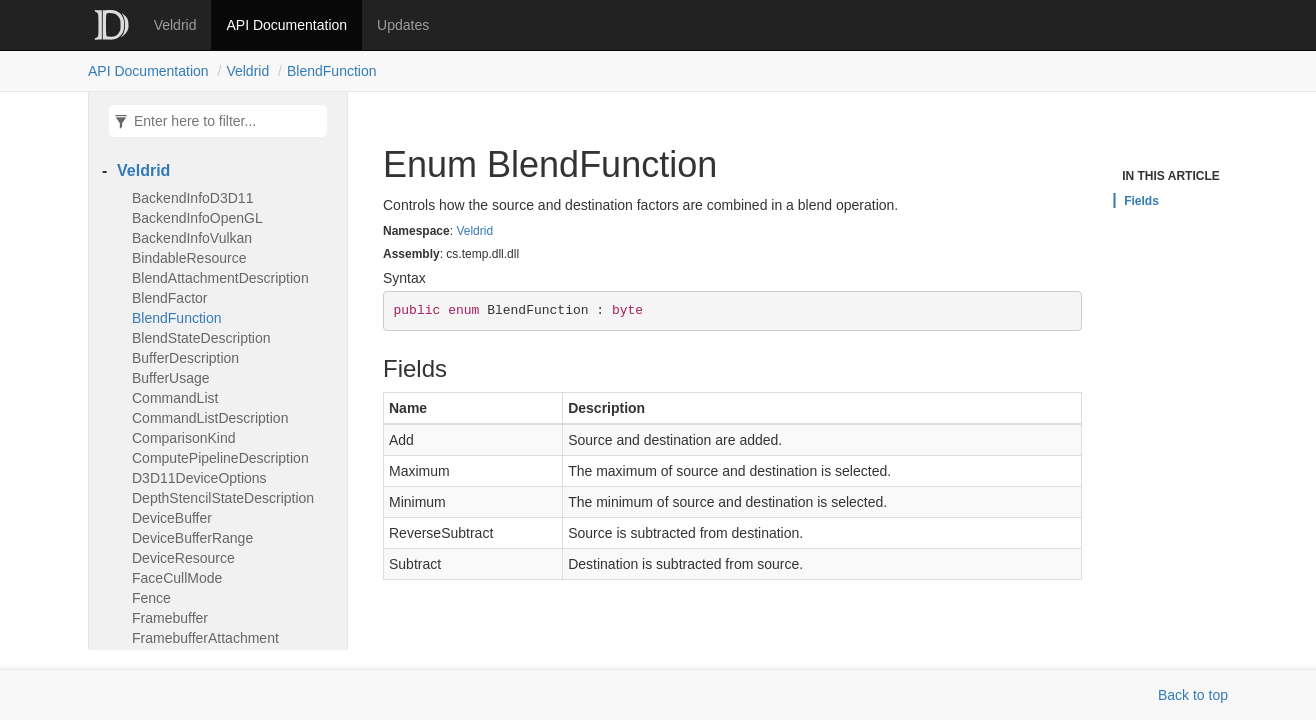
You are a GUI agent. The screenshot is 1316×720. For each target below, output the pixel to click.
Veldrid (175, 25)
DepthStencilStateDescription (223, 498)
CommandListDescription (210, 418)
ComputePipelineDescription (220, 458)
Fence (151, 598)
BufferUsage (171, 378)
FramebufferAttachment (205, 638)
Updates (403, 25)
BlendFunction (332, 71)
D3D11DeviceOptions (199, 478)
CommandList (175, 398)
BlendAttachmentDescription (220, 278)
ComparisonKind (184, 438)
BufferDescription (185, 358)
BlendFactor (170, 298)
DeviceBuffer (172, 518)
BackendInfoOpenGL (197, 218)
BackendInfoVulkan (192, 238)
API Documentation (286, 25)
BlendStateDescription (201, 338)
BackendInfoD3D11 (192, 198)
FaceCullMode (177, 578)
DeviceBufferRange (192, 538)
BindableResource (189, 258)
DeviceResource (183, 558)
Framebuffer (170, 618)
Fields (1141, 201)
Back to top (1193, 695)
